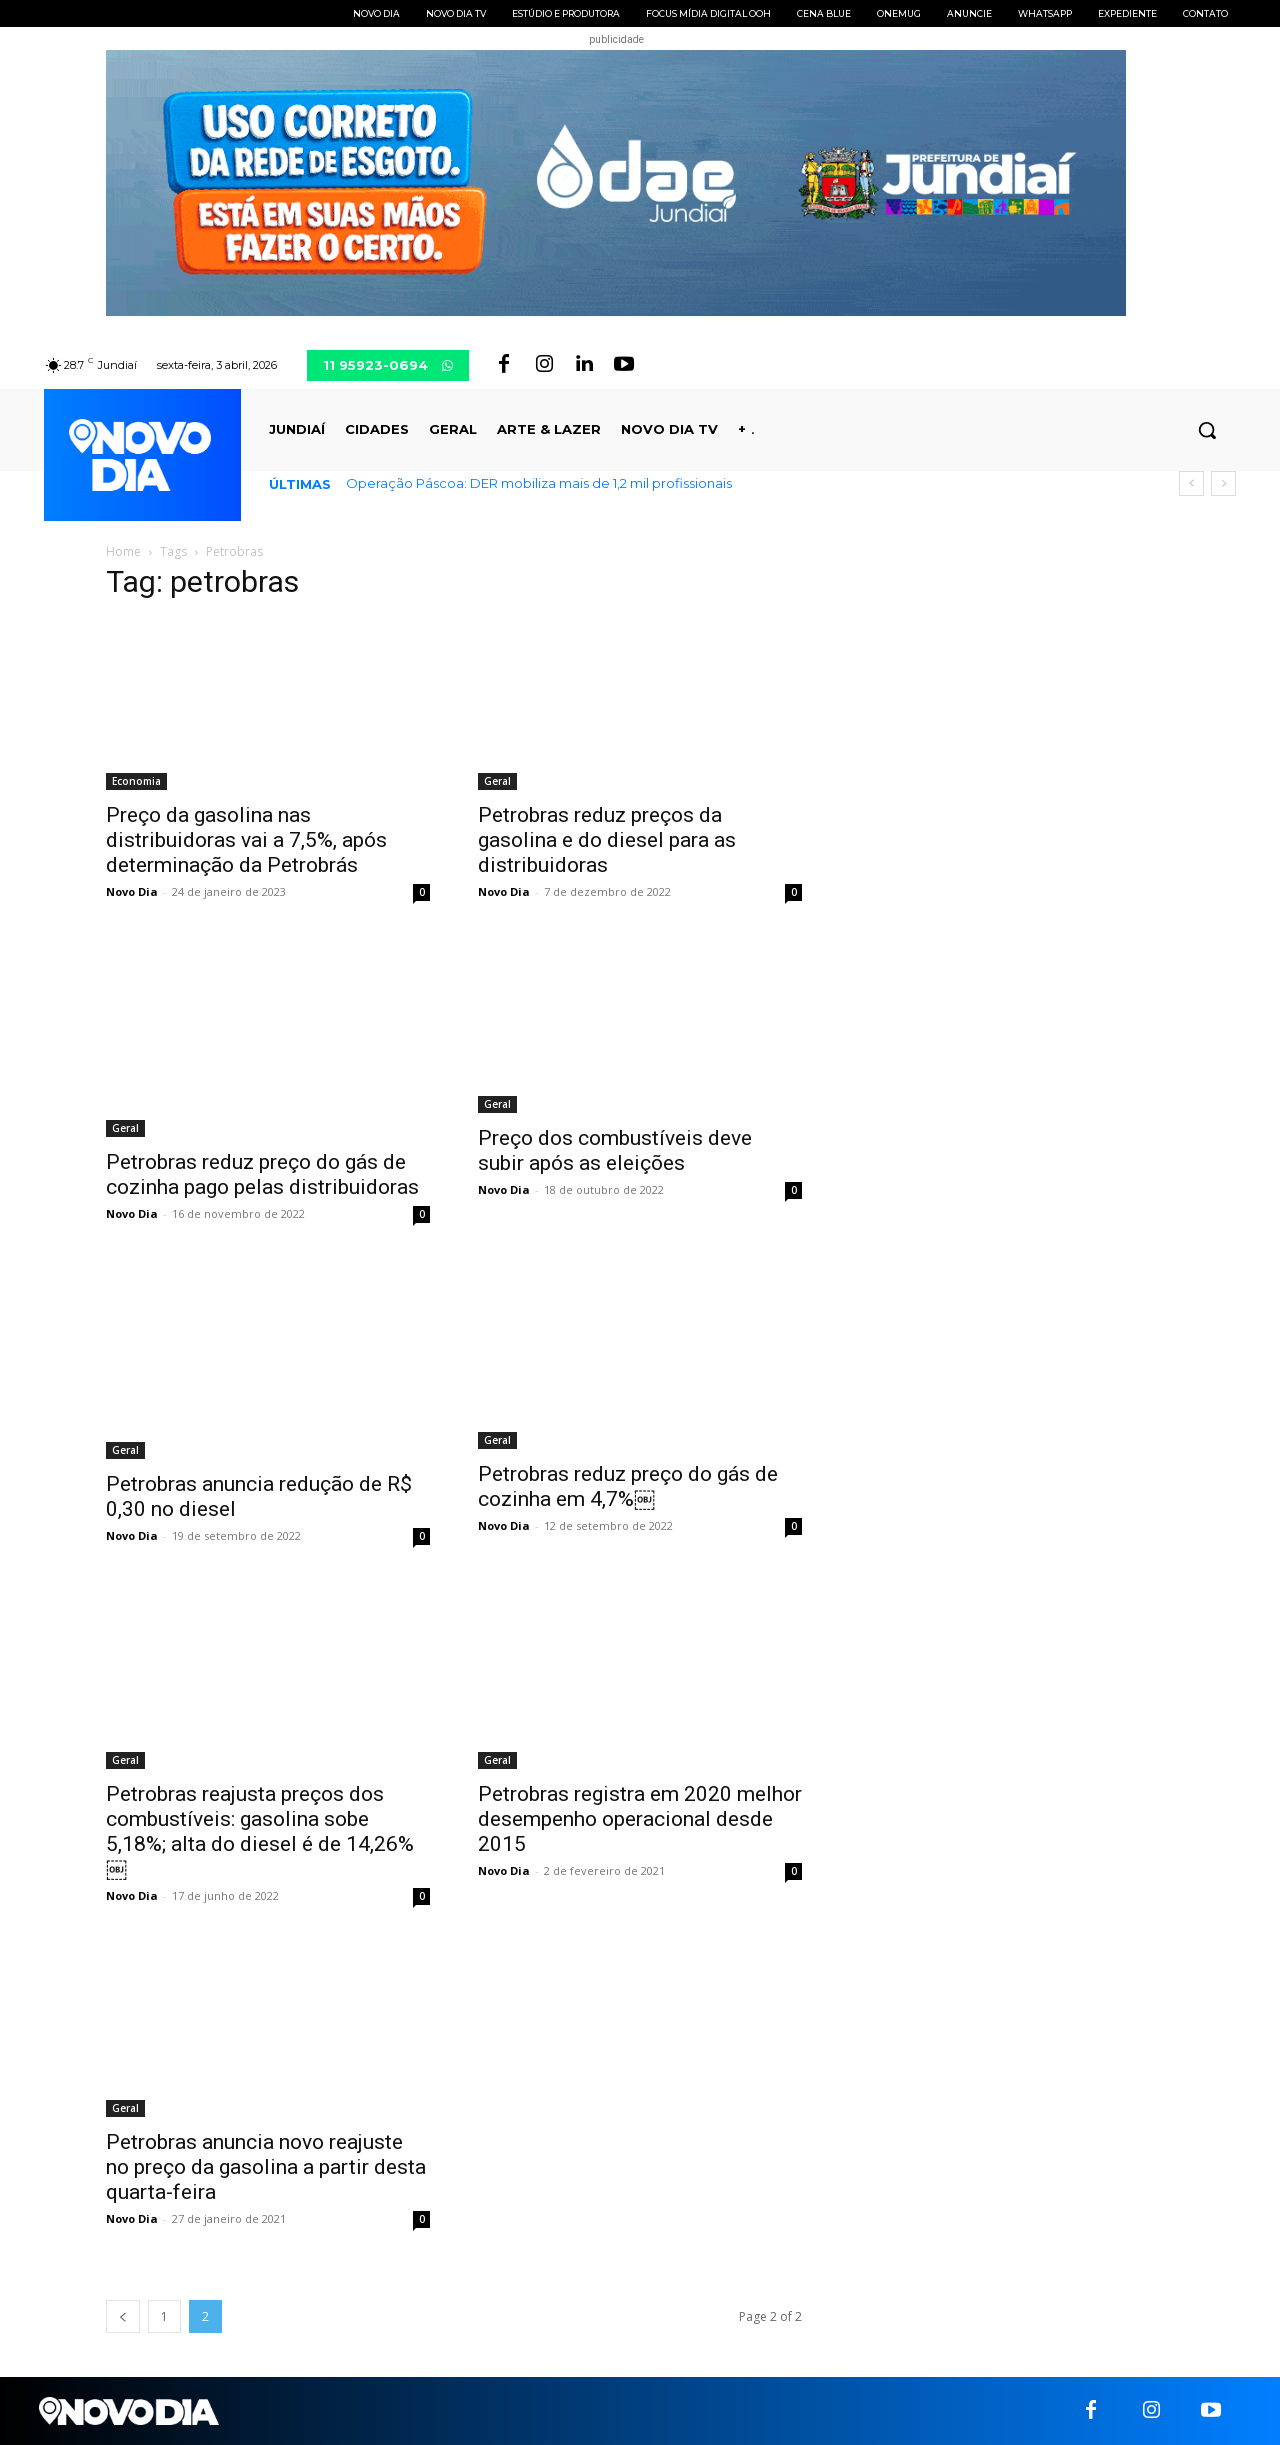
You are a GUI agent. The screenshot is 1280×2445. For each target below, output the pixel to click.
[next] (1223, 483)
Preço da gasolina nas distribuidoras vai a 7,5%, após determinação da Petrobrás (246, 840)
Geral (497, 781)
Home (123, 551)
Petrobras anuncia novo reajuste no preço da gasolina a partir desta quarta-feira (266, 2167)
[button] (1207, 430)
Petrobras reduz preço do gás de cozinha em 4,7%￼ (628, 1486)
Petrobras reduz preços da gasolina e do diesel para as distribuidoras (607, 840)
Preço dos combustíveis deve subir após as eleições (615, 1150)
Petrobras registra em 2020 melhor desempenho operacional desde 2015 (640, 1819)
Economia (136, 781)
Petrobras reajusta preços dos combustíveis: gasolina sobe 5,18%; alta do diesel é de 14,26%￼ (260, 1831)
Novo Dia (132, 891)
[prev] (1191, 483)
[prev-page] (123, 2316)
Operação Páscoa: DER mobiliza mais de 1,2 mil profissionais (539, 483)
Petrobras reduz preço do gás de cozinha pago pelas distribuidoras (262, 1174)
